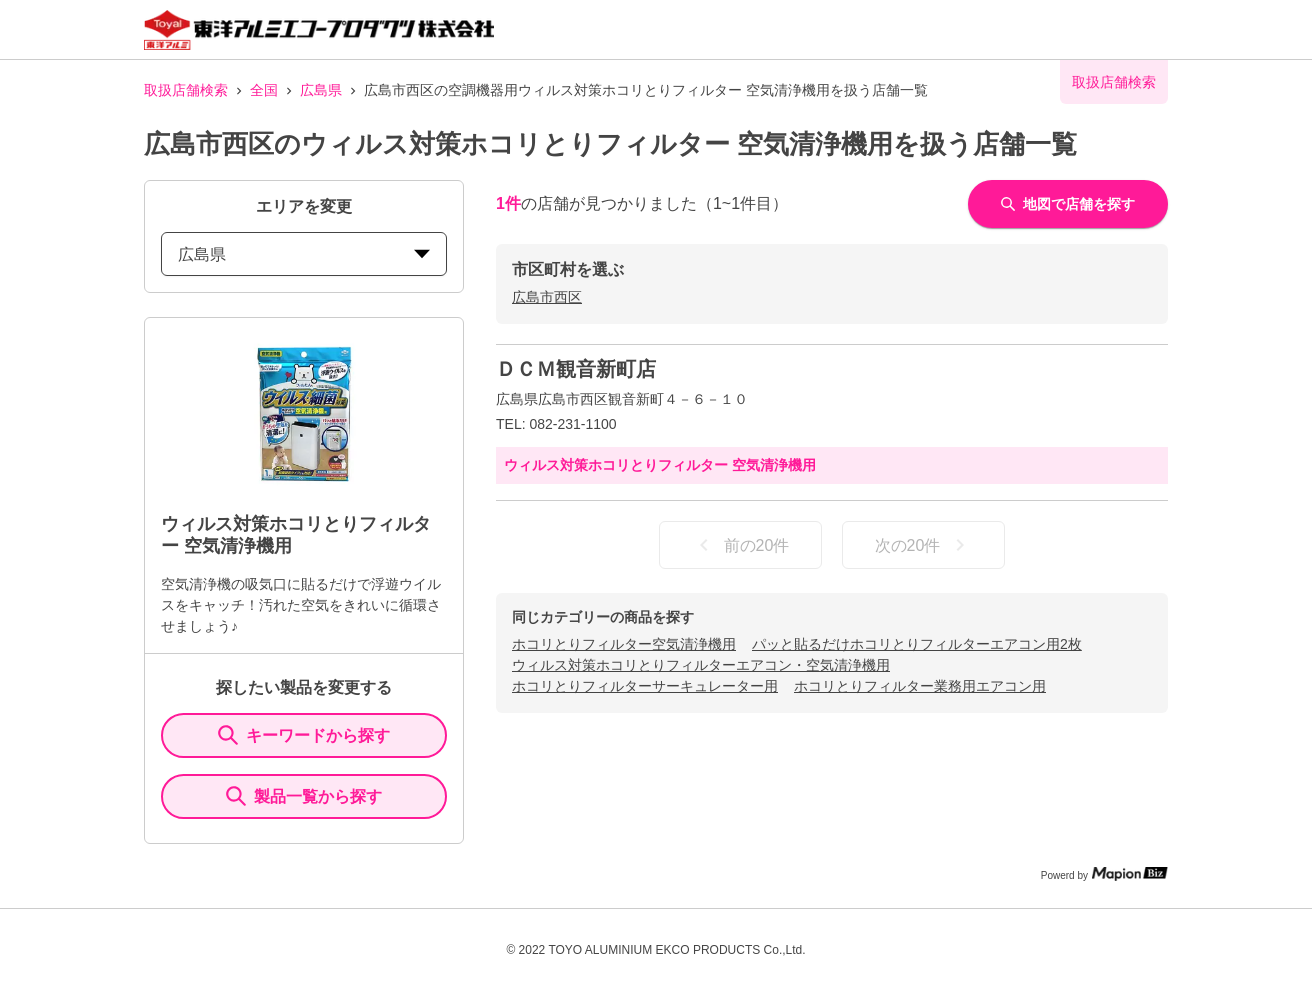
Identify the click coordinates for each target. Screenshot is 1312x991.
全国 (264, 90)
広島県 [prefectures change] (304, 254)
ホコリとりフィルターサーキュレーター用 (645, 686)
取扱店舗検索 (186, 90)
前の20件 (741, 545)
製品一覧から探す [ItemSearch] (304, 796)
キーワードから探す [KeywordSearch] (304, 735)
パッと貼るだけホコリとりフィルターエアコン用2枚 (917, 644)
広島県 (321, 90)
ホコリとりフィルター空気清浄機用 (624, 644)
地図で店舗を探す (1068, 204)
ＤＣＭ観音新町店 (576, 369)
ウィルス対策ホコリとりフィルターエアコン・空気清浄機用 (701, 665)
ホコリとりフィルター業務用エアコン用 (920, 686)
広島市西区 (547, 297)
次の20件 (924, 545)
